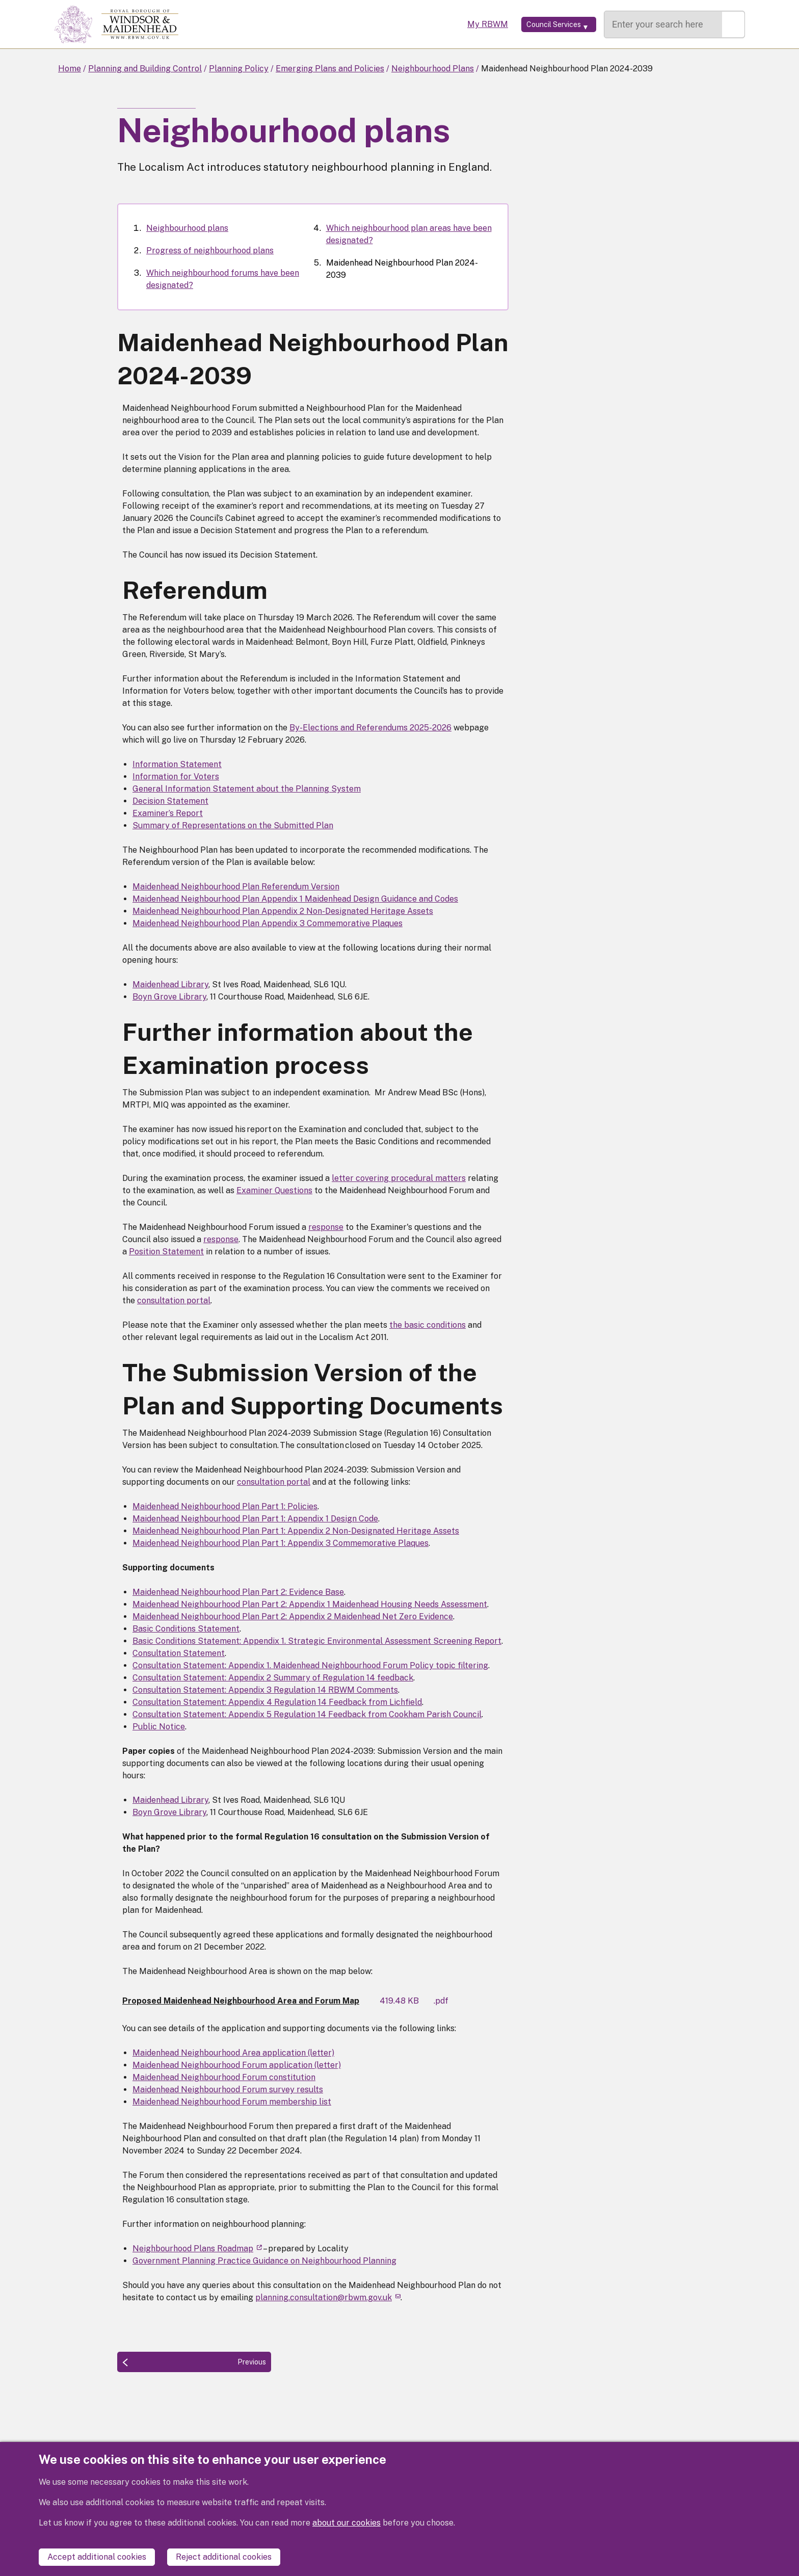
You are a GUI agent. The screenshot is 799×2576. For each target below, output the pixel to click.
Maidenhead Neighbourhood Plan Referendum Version (235, 886)
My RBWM (459, 24)
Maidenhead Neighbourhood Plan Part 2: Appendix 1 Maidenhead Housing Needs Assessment (309, 1604)
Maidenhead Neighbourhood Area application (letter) (233, 2053)
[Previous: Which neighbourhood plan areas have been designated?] (194, 2362)
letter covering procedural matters (399, 1178)
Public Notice (158, 1726)
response (325, 1227)
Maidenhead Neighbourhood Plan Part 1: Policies (224, 1506)
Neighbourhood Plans (432, 68)
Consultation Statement (178, 1653)
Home (69, 68)
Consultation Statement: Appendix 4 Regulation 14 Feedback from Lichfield (277, 1702)
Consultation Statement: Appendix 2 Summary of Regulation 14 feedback (272, 1678)
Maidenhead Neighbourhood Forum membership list (231, 2102)
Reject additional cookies (224, 2557)
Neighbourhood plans (187, 228)
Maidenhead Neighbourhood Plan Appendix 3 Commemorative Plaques (267, 923)
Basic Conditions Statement (185, 1629)
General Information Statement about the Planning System (246, 789)
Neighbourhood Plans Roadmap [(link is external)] (197, 2248)
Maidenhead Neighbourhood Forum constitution (223, 2077)
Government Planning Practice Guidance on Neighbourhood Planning (264, 2261)
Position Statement (166, 1251)
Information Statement (177, 764)
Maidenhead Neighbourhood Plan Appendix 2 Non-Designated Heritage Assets (282, 911)
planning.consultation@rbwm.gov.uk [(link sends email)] (328, 2297)
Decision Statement (170, 801)
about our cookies (346, 2533)
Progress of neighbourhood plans (210, 250)
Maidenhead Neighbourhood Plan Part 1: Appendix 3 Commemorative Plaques (280, 1543)
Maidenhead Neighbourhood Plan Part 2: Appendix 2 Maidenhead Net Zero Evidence (292, 1616)
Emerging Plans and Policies (330, 68)
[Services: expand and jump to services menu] (544, 24)
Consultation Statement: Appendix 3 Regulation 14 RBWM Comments (265, 1690)
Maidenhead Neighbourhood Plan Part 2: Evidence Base (238, 1592)
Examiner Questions (274, 1190)
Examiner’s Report (167, 813)
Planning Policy (239, 68)
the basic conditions (427, 1325)
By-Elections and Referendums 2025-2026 (370, 727)
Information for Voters (175, 776)
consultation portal (173, 1300)
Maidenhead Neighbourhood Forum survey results (227, 2089)
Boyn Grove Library (169, 997)
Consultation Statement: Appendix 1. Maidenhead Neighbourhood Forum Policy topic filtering (310, 1665)
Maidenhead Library (170, 984)
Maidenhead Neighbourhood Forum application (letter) (236, 2065)
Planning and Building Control (145, 68)
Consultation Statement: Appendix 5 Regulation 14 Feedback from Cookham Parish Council (307, 1714)
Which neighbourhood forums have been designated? (222, 279)
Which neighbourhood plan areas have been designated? (409, 234)
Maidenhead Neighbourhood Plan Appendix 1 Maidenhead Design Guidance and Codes (295, 899)
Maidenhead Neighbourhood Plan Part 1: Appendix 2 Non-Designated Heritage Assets (295, 1531)
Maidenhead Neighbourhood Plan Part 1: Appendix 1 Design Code (255, 1518)
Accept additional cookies (96, 2557)
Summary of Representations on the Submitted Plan (232, 825)
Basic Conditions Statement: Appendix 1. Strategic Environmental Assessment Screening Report (316, 1641)
